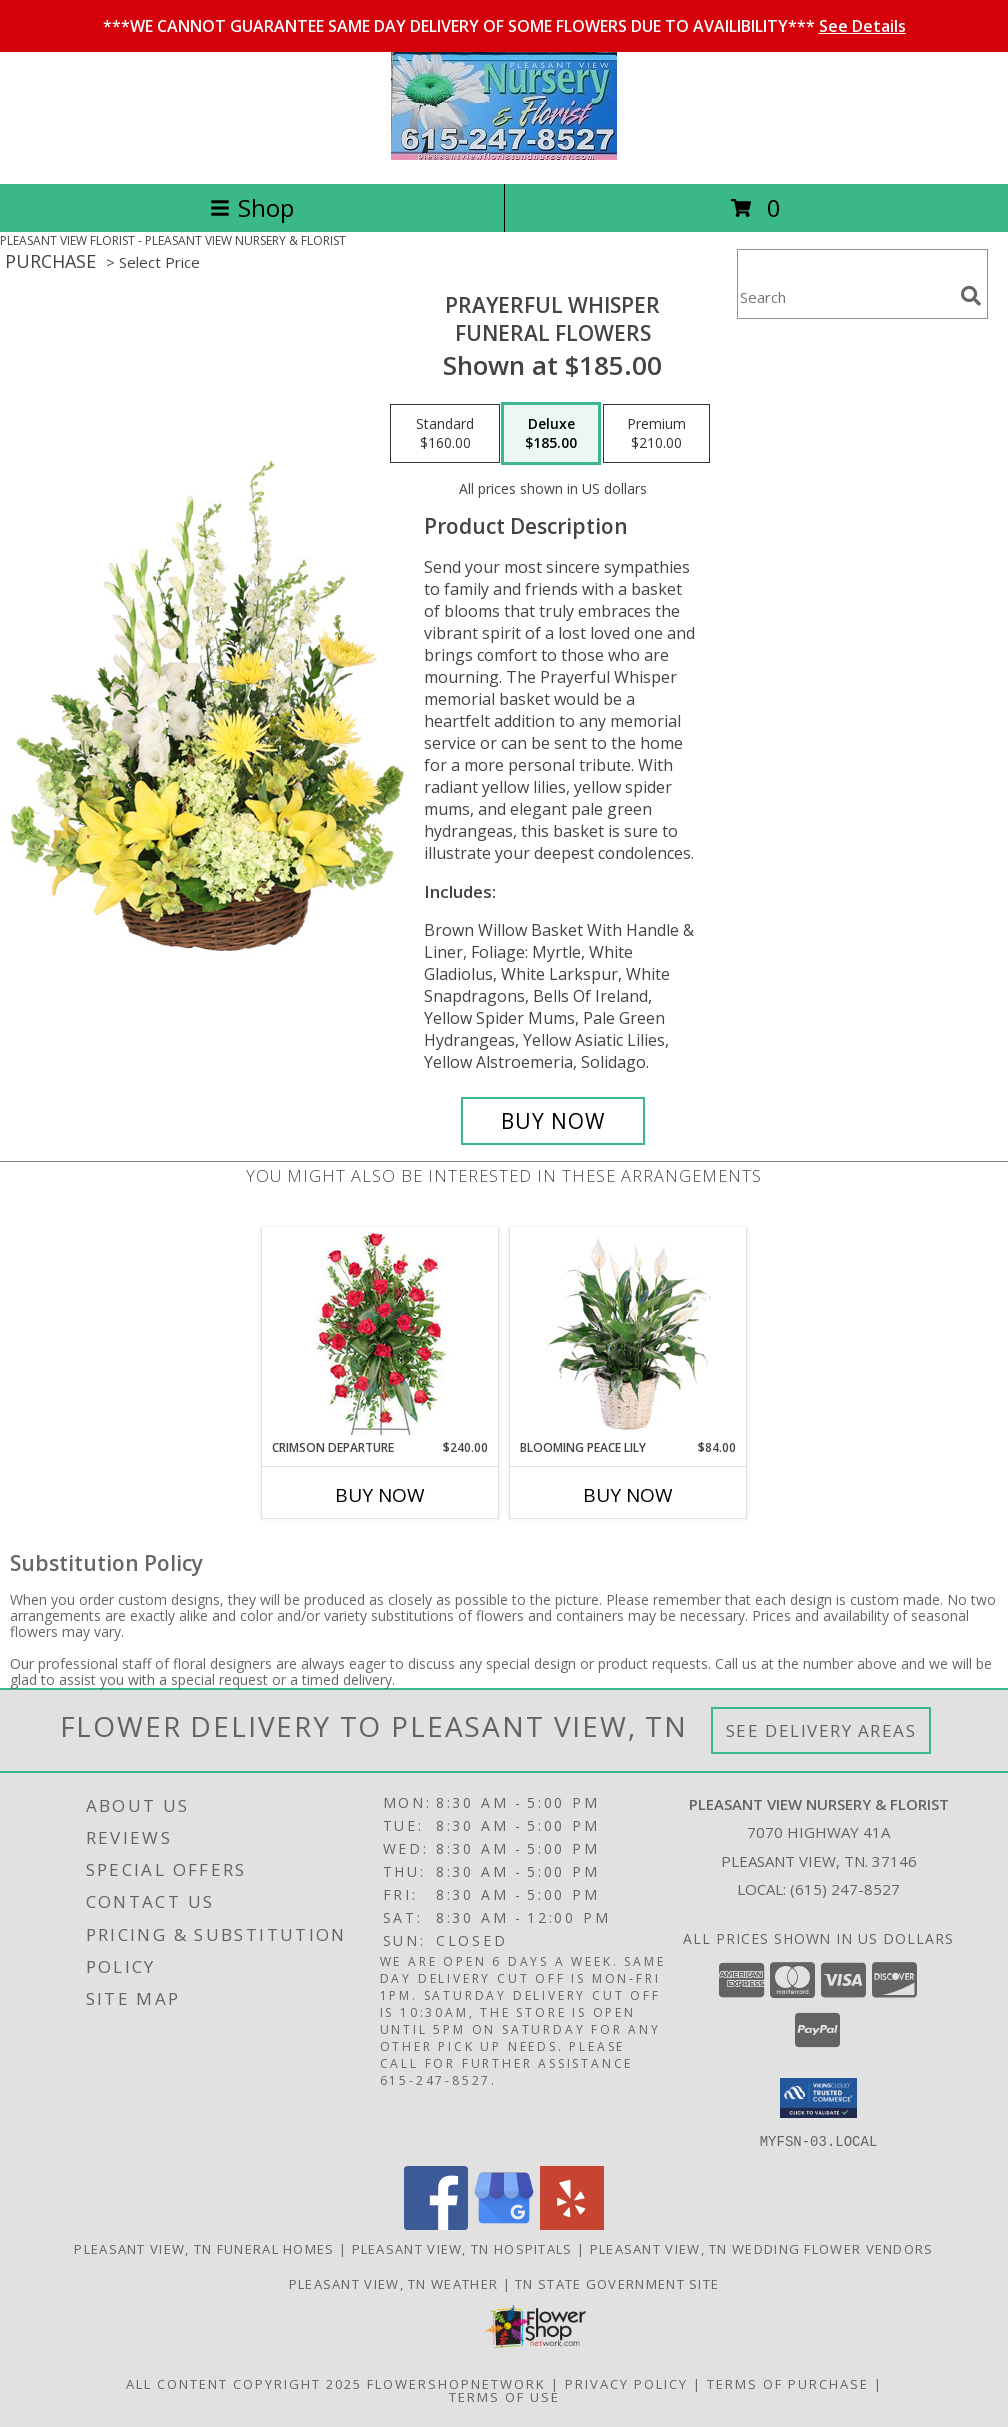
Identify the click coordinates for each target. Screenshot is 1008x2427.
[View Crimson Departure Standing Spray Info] (380, 1333)
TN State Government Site (617, 2283)
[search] (971, 296)
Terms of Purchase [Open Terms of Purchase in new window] (788, 2383)
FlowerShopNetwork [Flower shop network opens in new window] (456, 2383)
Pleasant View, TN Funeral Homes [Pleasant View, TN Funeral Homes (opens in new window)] (204, 2248)
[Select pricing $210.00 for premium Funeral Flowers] (656, 434)
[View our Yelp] (572, 2223)
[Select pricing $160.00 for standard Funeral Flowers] (445, 434)
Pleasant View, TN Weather (394, 2283)
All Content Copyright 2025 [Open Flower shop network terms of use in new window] (244, 2383)
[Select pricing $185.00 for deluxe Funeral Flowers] (551, 434)
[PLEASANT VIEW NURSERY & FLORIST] (504, 154)
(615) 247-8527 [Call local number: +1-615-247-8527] (845, 1889)
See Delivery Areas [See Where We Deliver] (821, 1730)
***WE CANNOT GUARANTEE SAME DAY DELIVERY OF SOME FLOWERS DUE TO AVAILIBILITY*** (504, 26)
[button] (818, 2098)
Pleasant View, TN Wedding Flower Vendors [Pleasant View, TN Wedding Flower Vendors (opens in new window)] (762, 2248)
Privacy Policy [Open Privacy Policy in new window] (626, 2383)
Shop (252, 207)
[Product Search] (845, 296)
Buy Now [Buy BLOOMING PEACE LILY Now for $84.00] (628, 1495)
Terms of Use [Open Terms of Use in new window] (504, 2396)
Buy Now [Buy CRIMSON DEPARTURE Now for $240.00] (380, 1495)
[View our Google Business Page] (504, 2223)
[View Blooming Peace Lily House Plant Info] (628, 1333)
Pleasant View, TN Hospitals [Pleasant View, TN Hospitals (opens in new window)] (462, 2248)
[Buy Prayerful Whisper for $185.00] (553, 1121)
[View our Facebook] (436, 2223)
